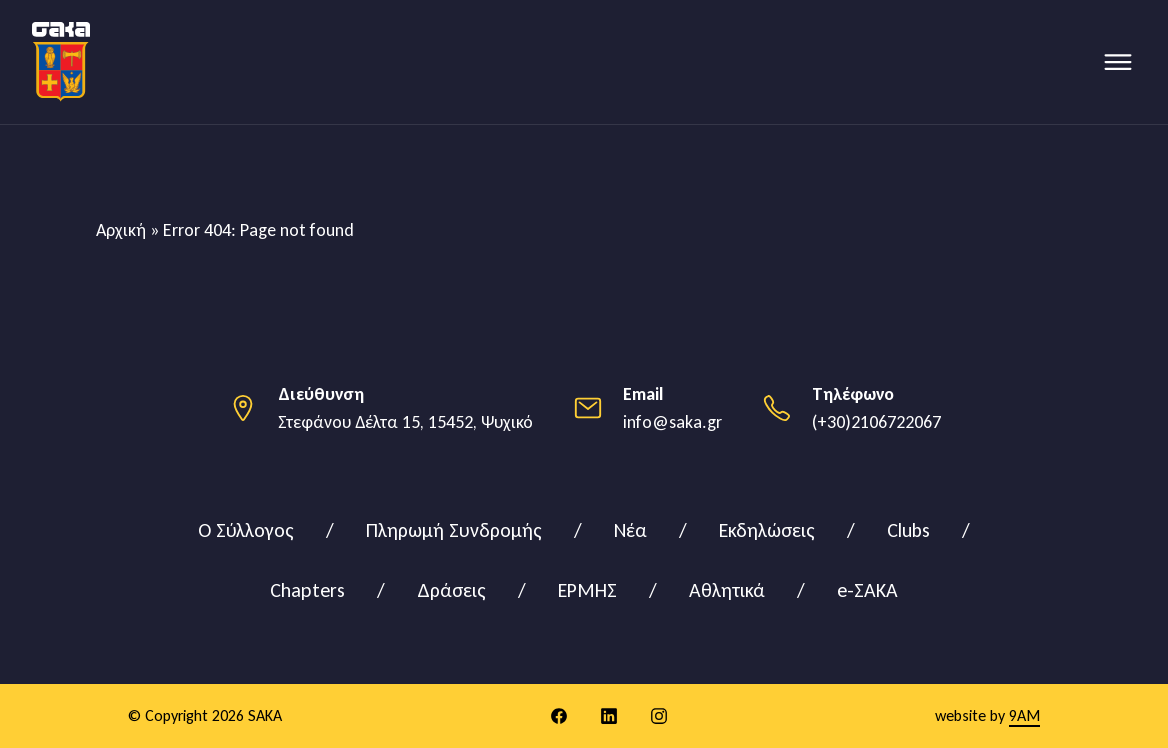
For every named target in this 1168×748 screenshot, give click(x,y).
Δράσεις (451, 590)
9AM (1024, 715)
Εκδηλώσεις (767, 530)
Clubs (908, 530)
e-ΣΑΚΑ (867, 590)
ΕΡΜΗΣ (587, 590)
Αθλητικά (727, 590)
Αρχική (121, 230)
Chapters (307, 590)
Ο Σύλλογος (246, 530)
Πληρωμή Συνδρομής (454, 530)
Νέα (630, 530)
